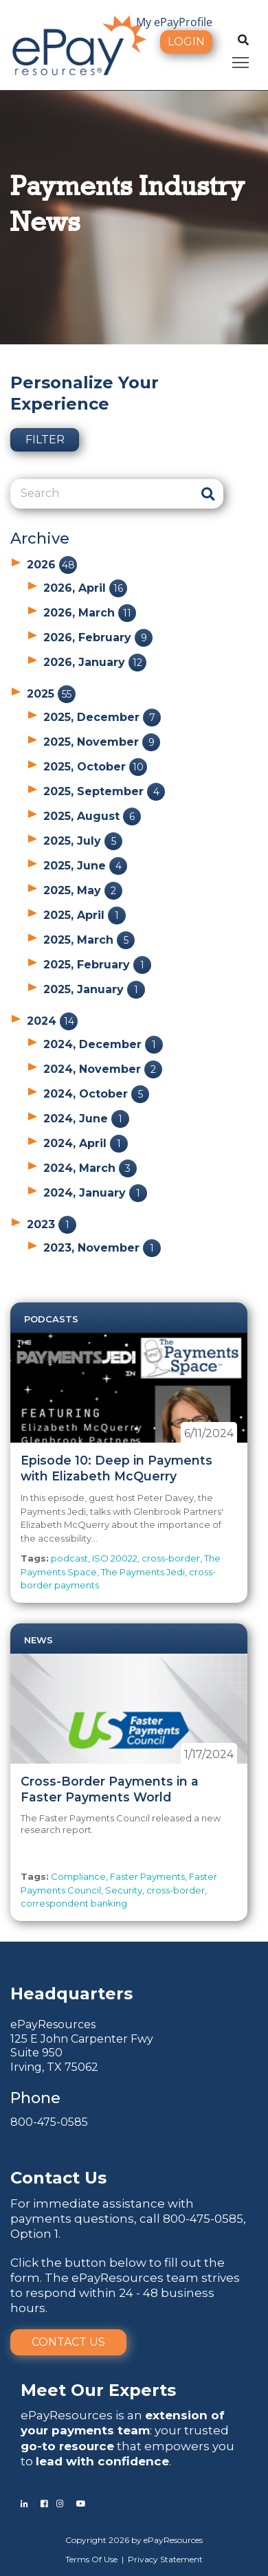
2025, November (101, 741)
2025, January (94, 989)
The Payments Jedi (143, 1571)
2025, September (104, 791)
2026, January (94, 662)
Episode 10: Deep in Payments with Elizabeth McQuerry (116, 1468)
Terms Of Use (91, 2559)
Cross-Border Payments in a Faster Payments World (110, 1789)
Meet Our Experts (98, 2390)
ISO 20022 (114, 1558)
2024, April (85, 1143)
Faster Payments (147, 1876)
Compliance (78, 1876)
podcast (69, 1558)
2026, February (98, 637)
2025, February (97, 964)
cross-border (171, 1558)
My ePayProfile (174, 22)
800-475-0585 (49, 2122)
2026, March (89, 612)
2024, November (102, 1069)
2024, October (96, 1093)
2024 (52, 1021)
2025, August (92, 816)
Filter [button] (45, 439)
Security (123, 1890)
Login (186, 41)
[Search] (101, 493)
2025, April (84, 915)
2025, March (89, 939)
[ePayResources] (79, 44)
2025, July (82, 840)
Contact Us (68, 2342)
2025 (51, 693)
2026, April (85, 588)
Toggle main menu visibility (241, 60)
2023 (51, 1224)
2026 (52, 564)
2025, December (102, 717)
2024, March (90, 1168)
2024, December (103, 1044)
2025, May (82, 890)
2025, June (85, 865)
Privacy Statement (165, 2559)
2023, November (102, 1247)
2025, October (95, 766)
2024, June (86, 1118)
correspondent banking (74, 1903)
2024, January (95, 1192)
